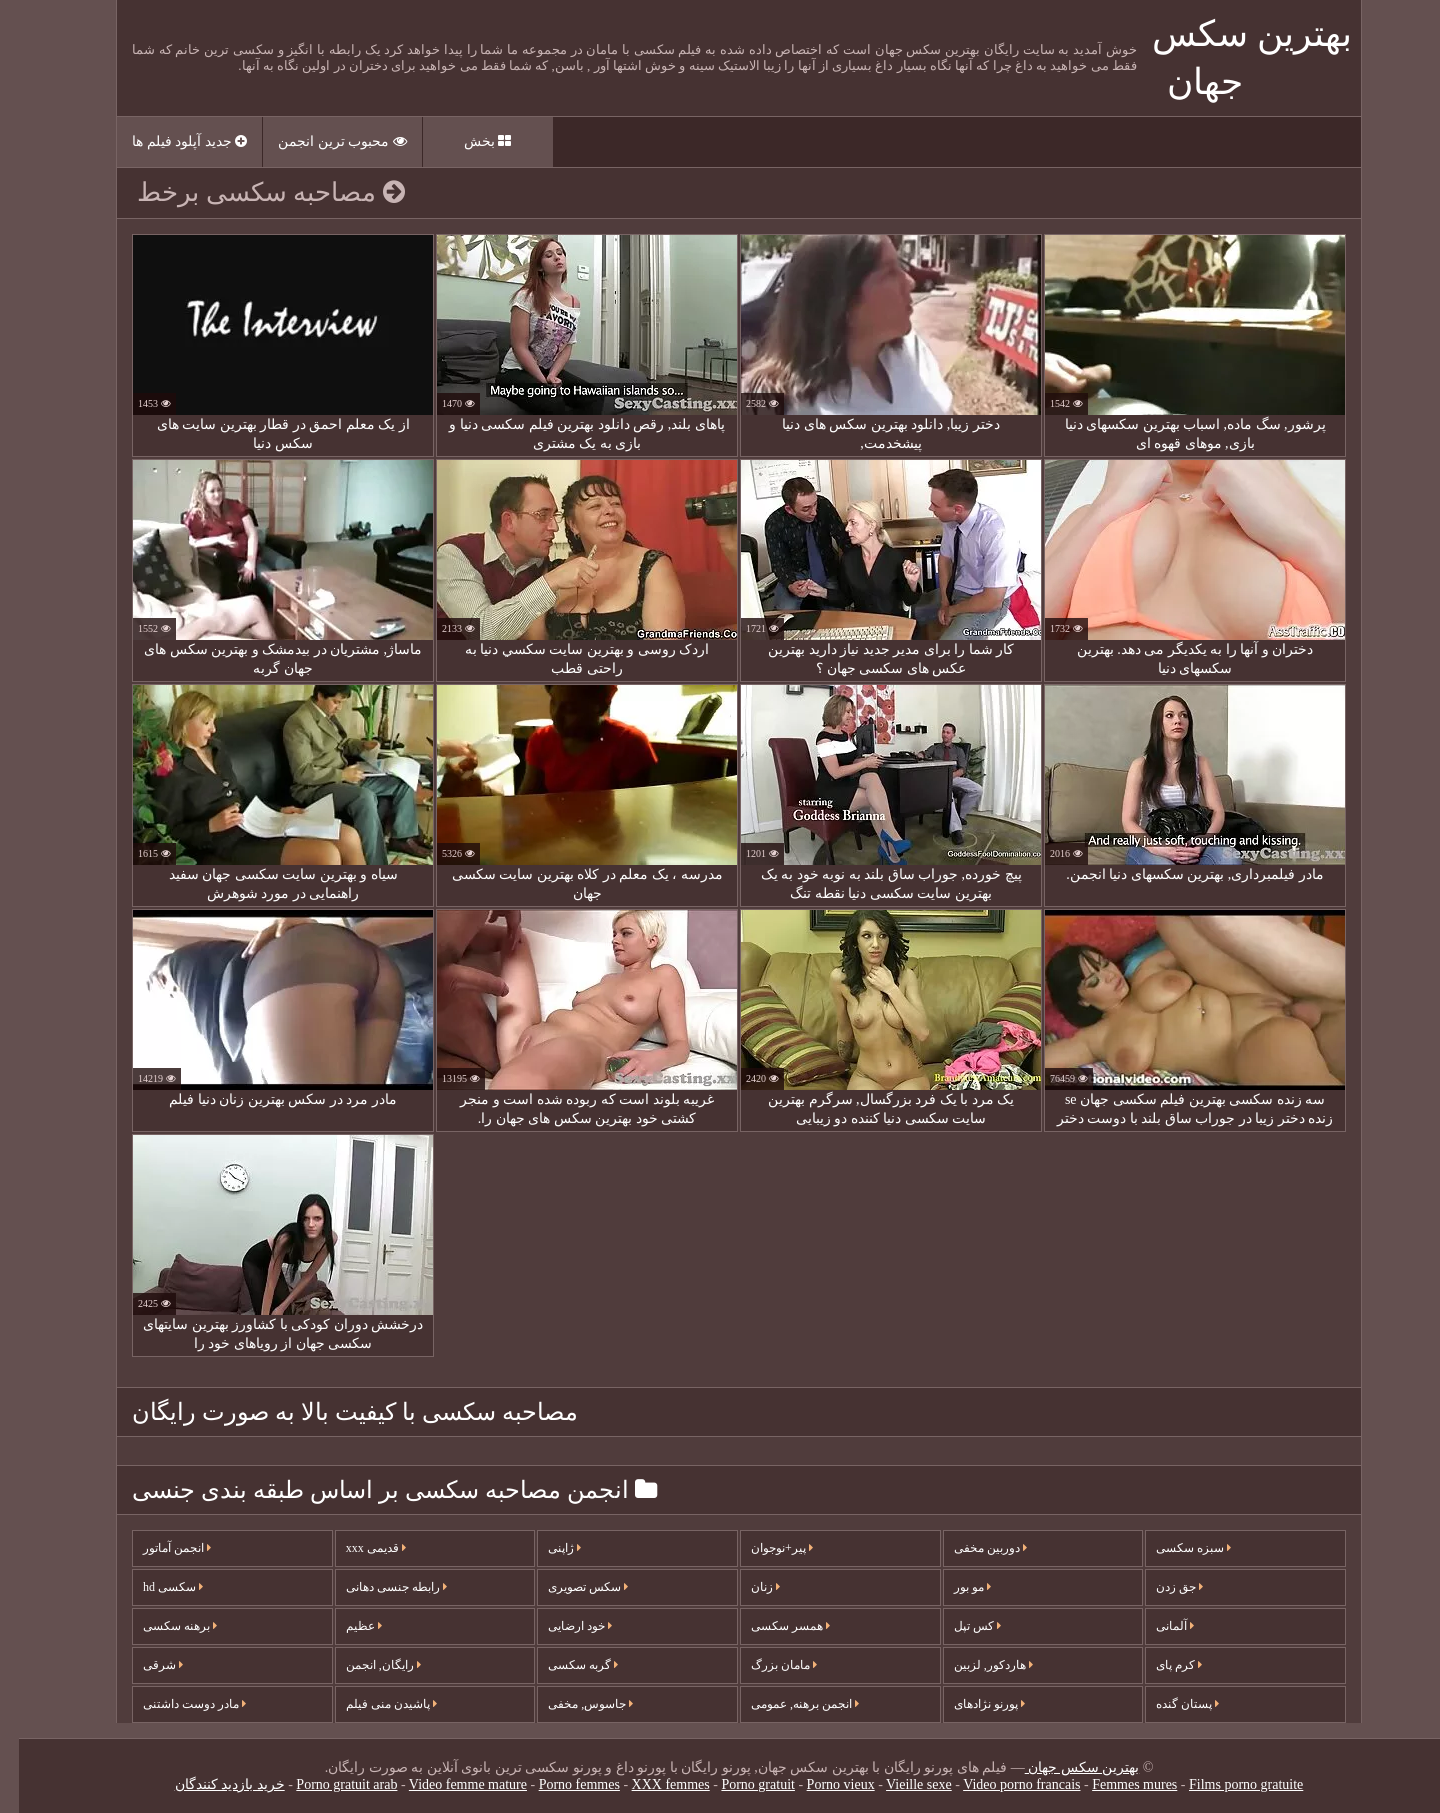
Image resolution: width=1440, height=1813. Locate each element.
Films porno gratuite (1227, 1784)
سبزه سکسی (1174, 1548)
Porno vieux (822, 1784)
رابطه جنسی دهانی (377, 1587)
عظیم (345, 1626)
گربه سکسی (564, 1665)
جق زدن (1160, 1587)
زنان (746, 1587)
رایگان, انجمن (364, 1665)
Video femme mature (449, 1784)
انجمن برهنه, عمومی (786, 1704)
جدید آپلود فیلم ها (170, 141)
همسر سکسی (771, 1626)
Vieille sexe (900, 1784)
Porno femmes (560, 1784)
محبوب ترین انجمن (323, 141)
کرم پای (1160, 1665)
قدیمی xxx (357, 1548)
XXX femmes (652, 1784)
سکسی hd (154, 1587)
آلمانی (1156, 1626)
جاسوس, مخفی (571, 1704)
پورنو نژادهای (970, 1704)
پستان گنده (1168, 1704)
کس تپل (958, 1626)
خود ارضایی (561, 1626)
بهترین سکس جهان (1063, 1767)
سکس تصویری (569, 1587)
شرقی (144, 1665)
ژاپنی (545, 1548)
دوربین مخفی (971, 1548)
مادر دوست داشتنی (175, 1704)
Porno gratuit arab (327, 1784)
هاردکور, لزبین (974, 1665)
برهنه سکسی (161, 1626)
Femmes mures (1115, 1784)
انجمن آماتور (158, 1548)
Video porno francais (1002, 1784)
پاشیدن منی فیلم (372, 1704)
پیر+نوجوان (763, 1548)
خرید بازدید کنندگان (211, 1784)
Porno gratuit (739, 1784)
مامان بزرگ (765, 1665)
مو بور (953, 1587)
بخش (469, 141)
